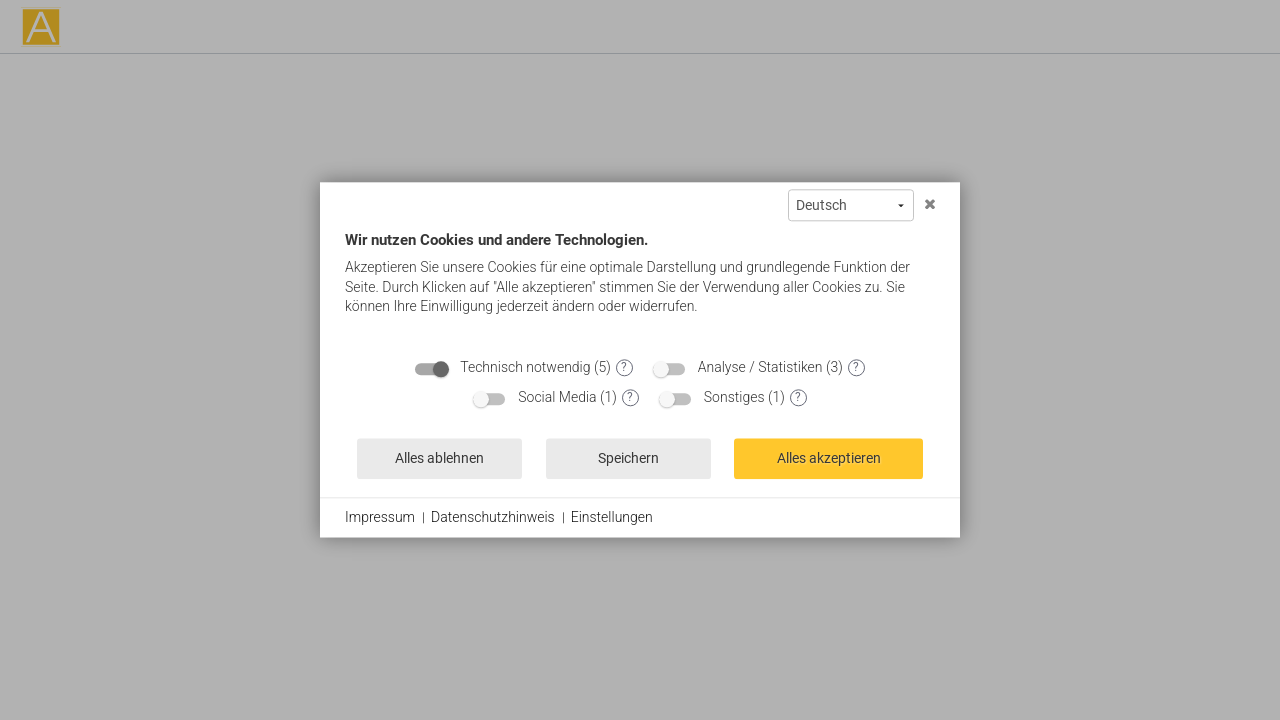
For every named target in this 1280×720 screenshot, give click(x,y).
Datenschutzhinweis (493, 517)
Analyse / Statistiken (760, 367)
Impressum (380, 517)
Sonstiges (734, 397)
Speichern (628, 458)
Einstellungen (612, 517)
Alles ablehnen (439, 458)
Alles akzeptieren (829, 458)
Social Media (557, 397)
